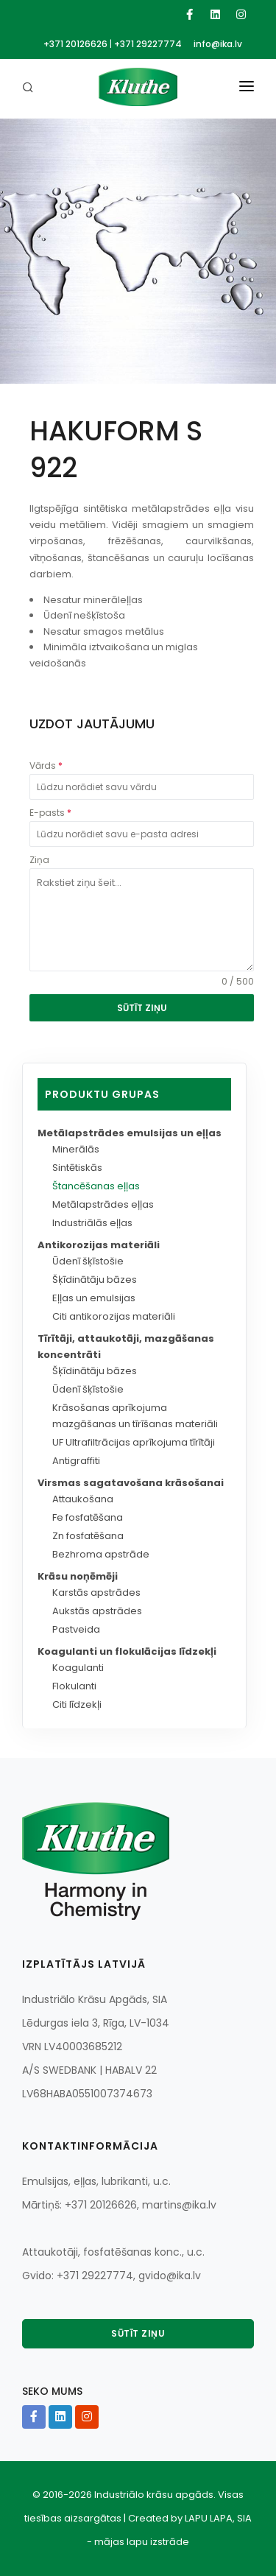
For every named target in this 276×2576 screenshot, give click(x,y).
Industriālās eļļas (92, 1223)
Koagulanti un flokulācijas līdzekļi (127, 1651)
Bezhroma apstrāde (100, 1554)
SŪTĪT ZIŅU (142, 1008)
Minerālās (75, 1149)
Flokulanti (74, 1686)
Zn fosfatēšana (88, 1536)
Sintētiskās (77, 1168)
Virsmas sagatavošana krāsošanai (131, 1483)
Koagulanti (78, 1668)
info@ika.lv (218, 44)
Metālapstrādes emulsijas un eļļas (130, 1133)
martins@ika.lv (179, 2204)
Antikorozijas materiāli (99, 1245)
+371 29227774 (148, 44)
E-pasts (50, 812)
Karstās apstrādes (96, 1593)
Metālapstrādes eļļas (103, 1204)
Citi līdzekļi (77, 1704)
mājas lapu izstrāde (141, 2542)
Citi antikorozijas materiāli (113, 1316)
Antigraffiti (76, 1461)
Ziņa (39, 860)
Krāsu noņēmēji (78, 1576)
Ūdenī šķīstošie (88, 1261)
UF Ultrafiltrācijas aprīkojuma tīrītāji (133, 1442)
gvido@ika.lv (169, 2275)
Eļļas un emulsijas (93, 1298)
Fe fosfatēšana (87, 1517)
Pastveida (76, 1629)
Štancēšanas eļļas (96, 1186)
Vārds (46, 765)
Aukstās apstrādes (97, 1611)
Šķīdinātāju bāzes (94, 1280)
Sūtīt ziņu (138, 2333)
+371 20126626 (75, 44)
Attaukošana (82, 1499)
